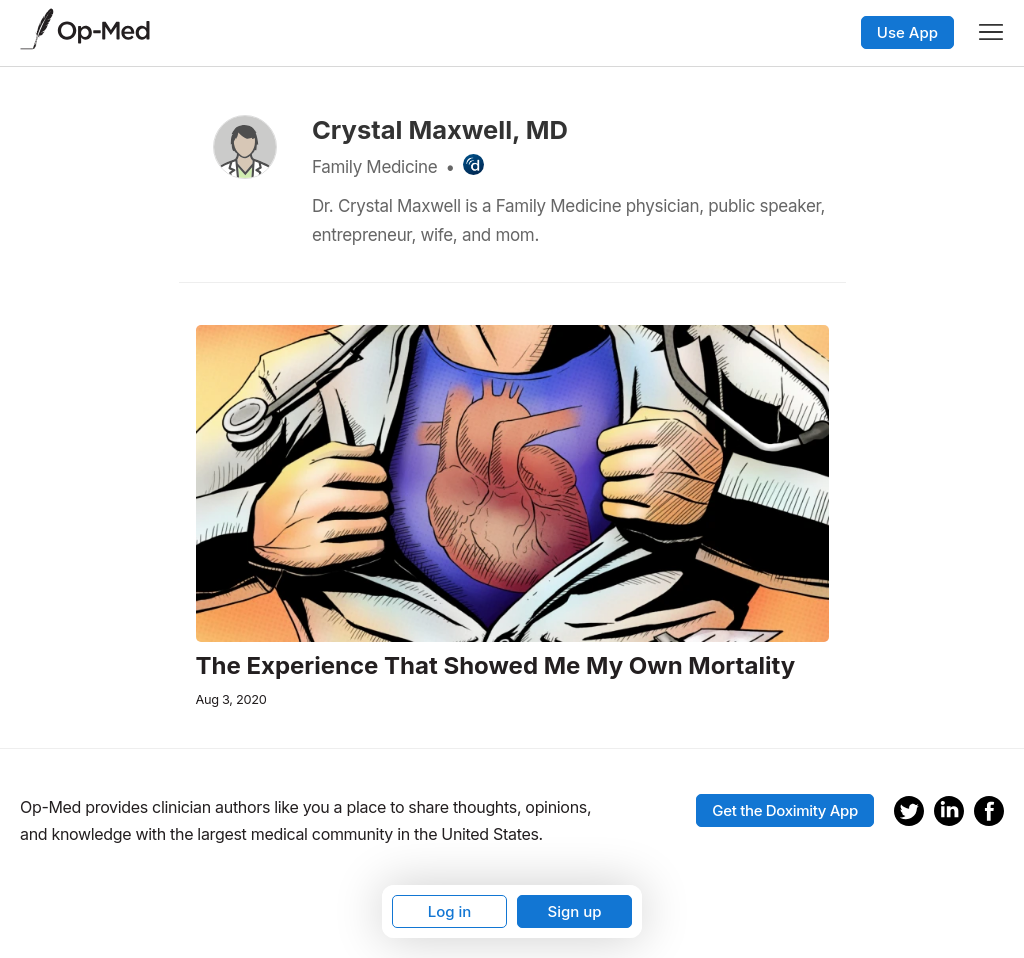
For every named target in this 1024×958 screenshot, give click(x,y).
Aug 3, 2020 (231, 699)
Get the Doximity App (785, 810)
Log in (450, 911)
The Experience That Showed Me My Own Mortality (496, 666)
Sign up (574, 911)
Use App (907, 32)
